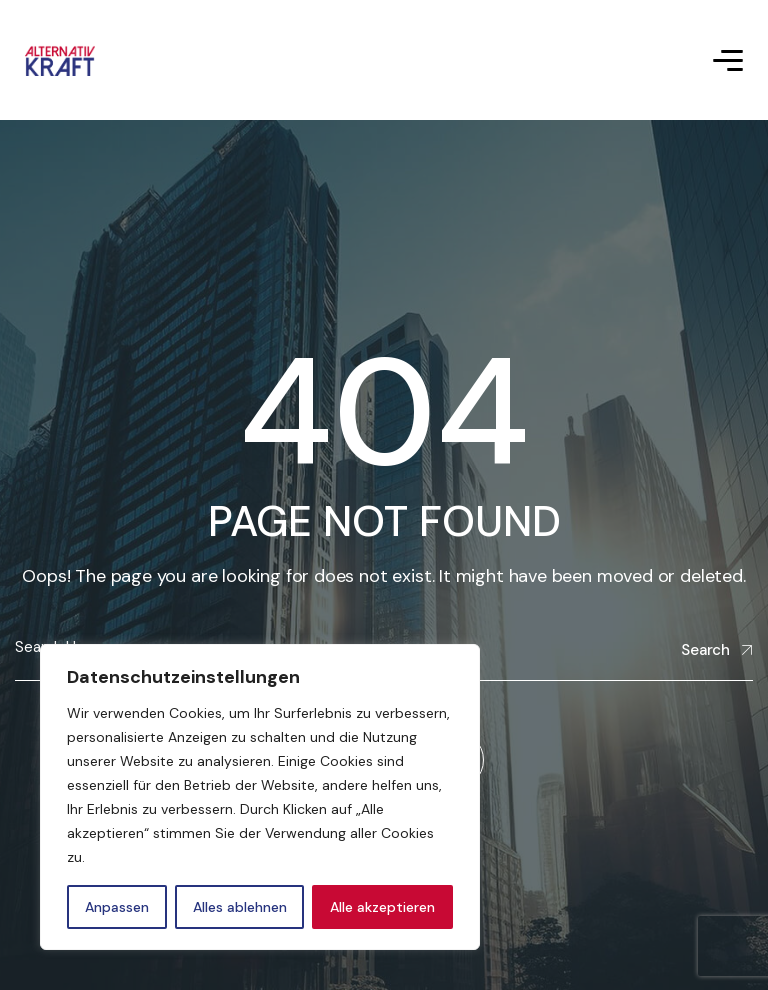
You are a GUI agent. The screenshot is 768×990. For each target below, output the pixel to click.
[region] (260, 797)
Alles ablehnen (240, 907)
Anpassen (117, 907)
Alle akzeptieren (382, 907)
